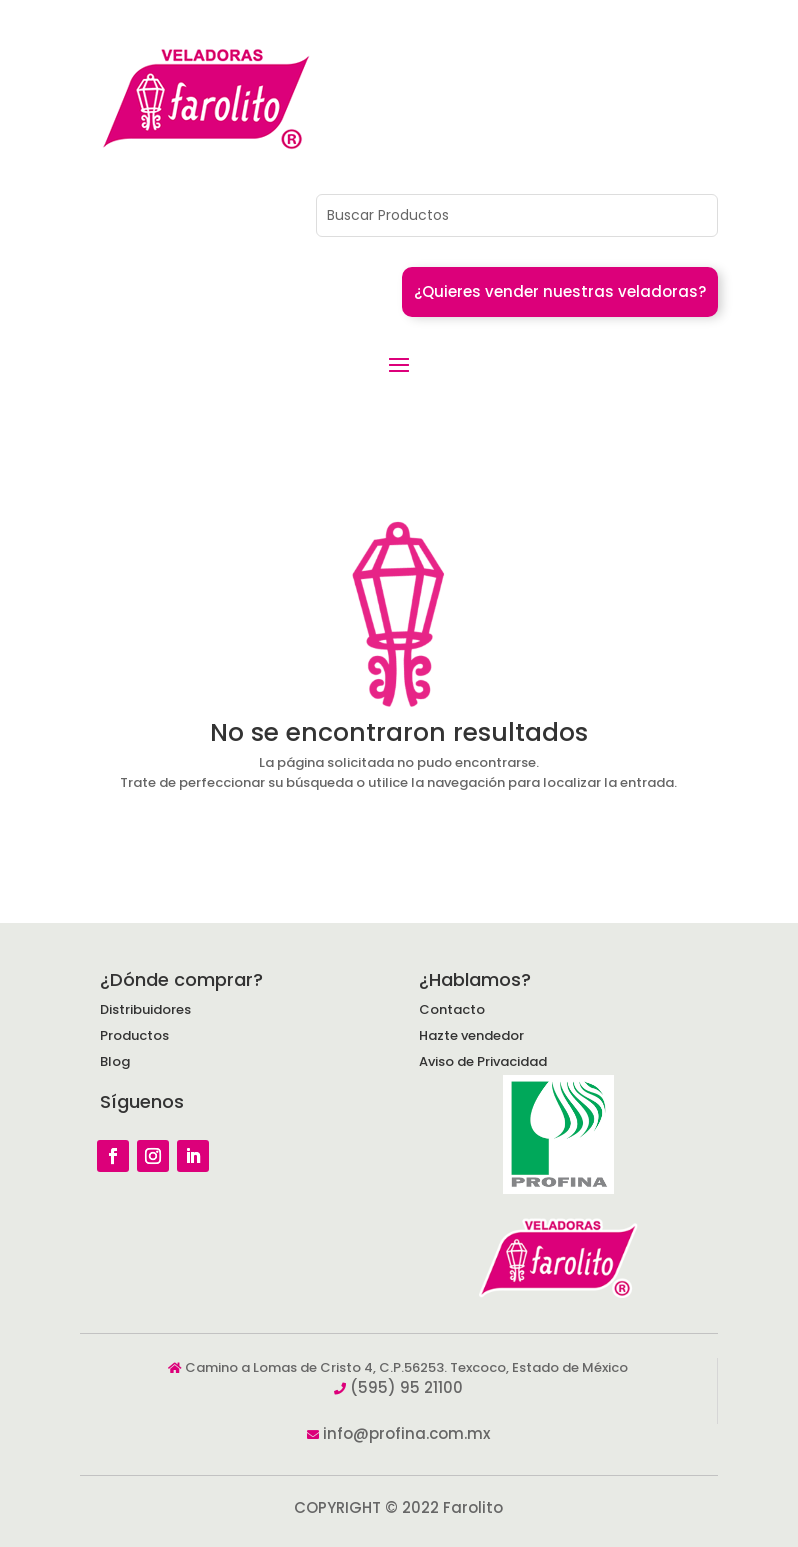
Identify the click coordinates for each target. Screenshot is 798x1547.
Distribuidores (145, 1009)
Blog (115, 1061)
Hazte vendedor (471, 1035)
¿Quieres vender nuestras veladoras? (560, 291)
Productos (134, 1035)
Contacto (452, 1009)
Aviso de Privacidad (483, 1061)
